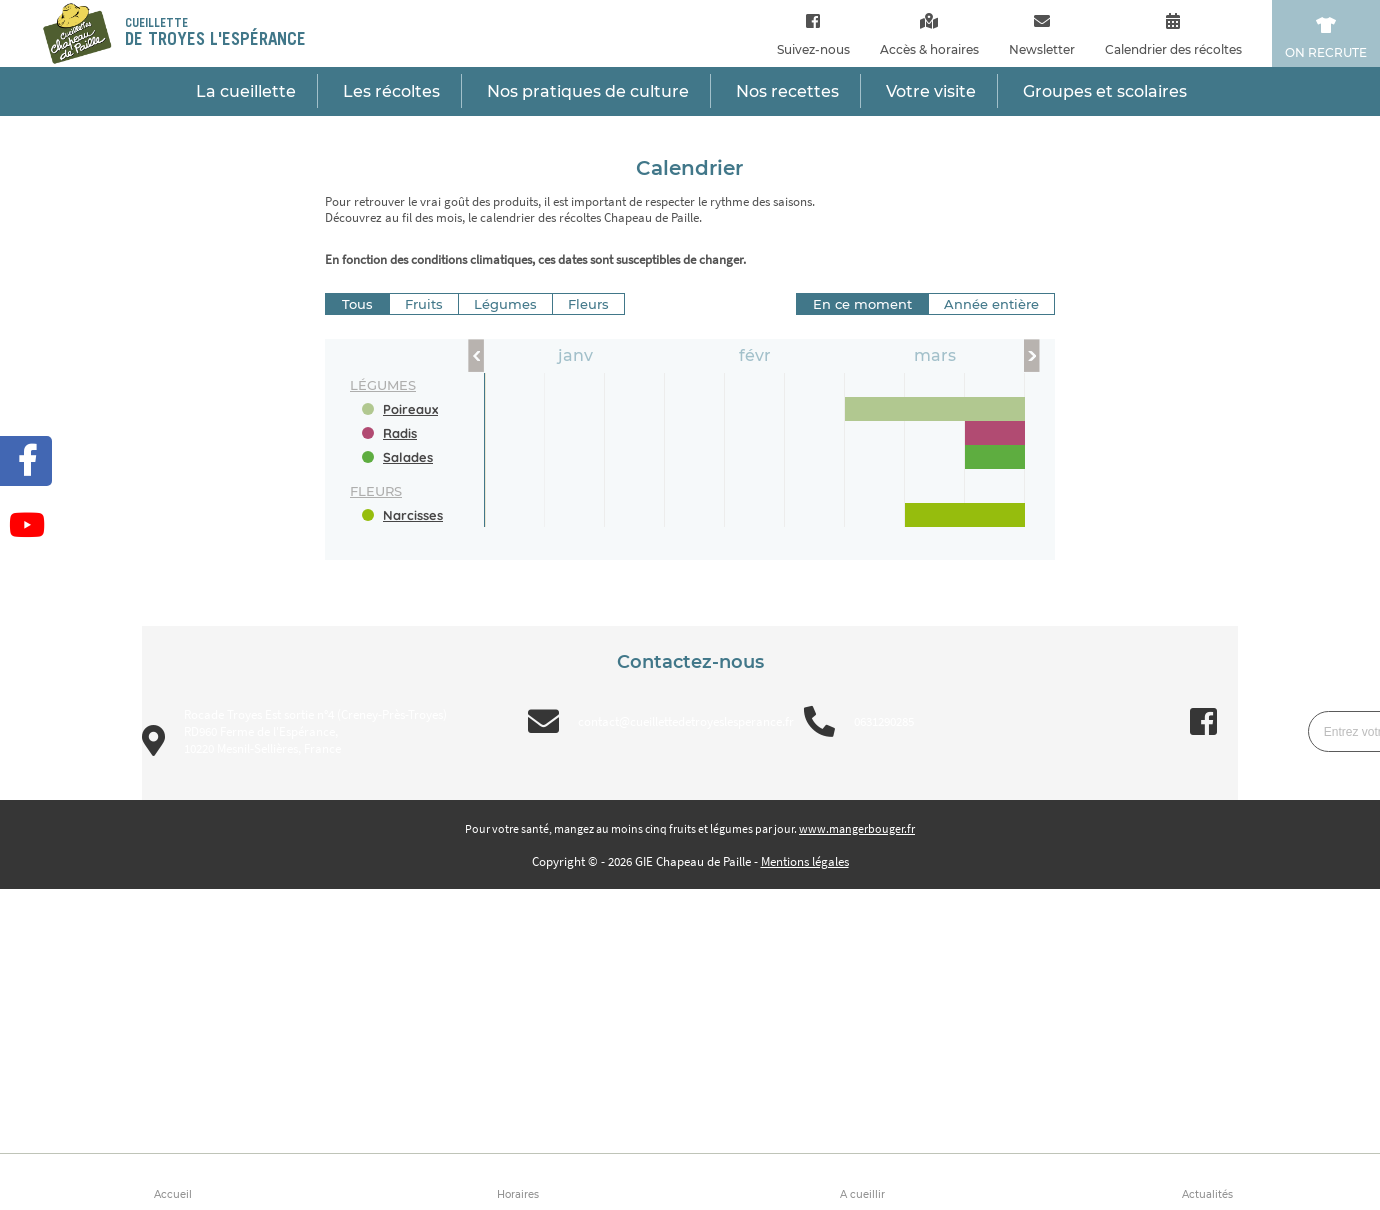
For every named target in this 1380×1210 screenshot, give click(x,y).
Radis (400, 433)
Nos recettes (787, 91)
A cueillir (862, 1194)
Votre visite (931, 91)
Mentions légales (805, 861)
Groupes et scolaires (1105, 91)
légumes (383, 385)
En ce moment (862, 304)
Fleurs (588, 304)
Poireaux (410, 409)
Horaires (518, 1194)
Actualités (1207, 1194)
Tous (357, 304)
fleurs (376, 491)
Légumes (505, 304)
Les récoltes (391, 91)
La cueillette (246, 91)
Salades (408, 457)
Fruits (424, 304)
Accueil (173, 1194)
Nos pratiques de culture (588, 91)
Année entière (991, 304)
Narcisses (413, 515)
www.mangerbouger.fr (857, 828)
